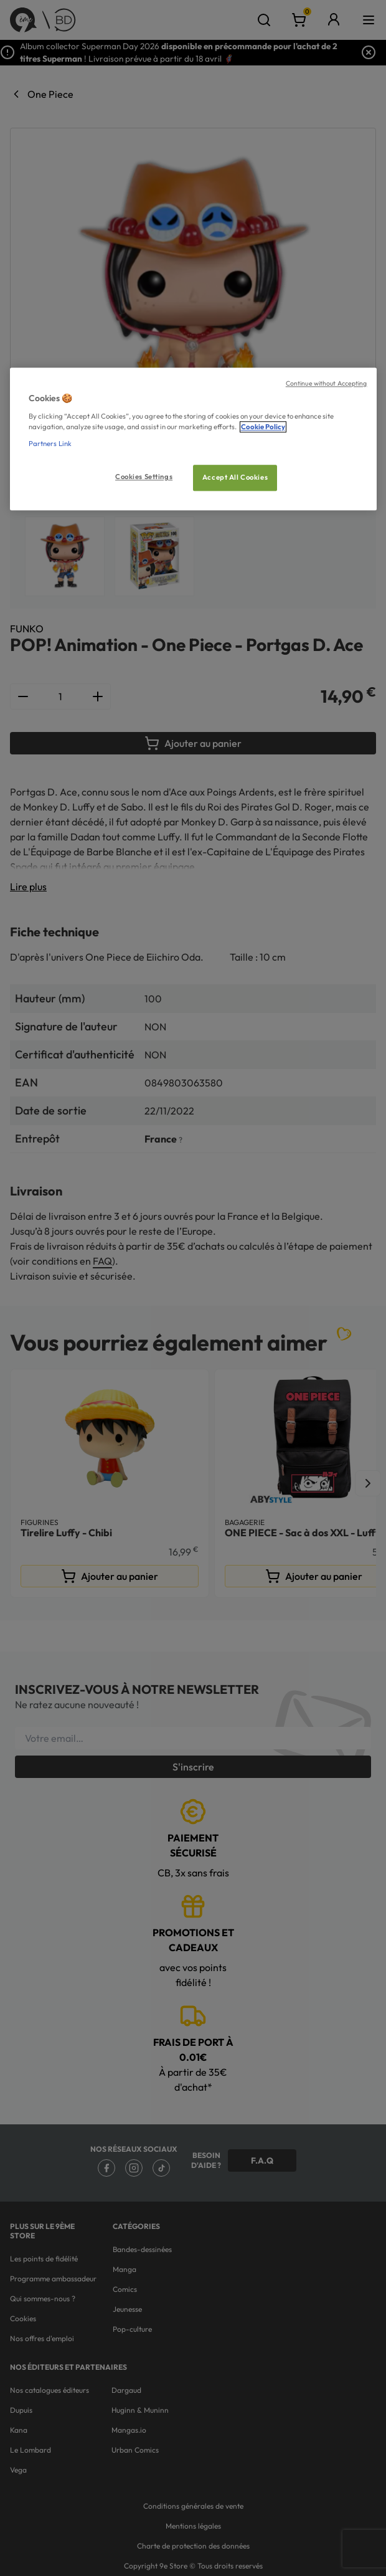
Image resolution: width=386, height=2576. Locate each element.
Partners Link (50, 443)
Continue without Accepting (326, 383)
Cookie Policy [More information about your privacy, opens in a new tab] (263, 426)
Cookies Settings (143, 476)
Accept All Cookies (235, 477)
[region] (193, 439)
